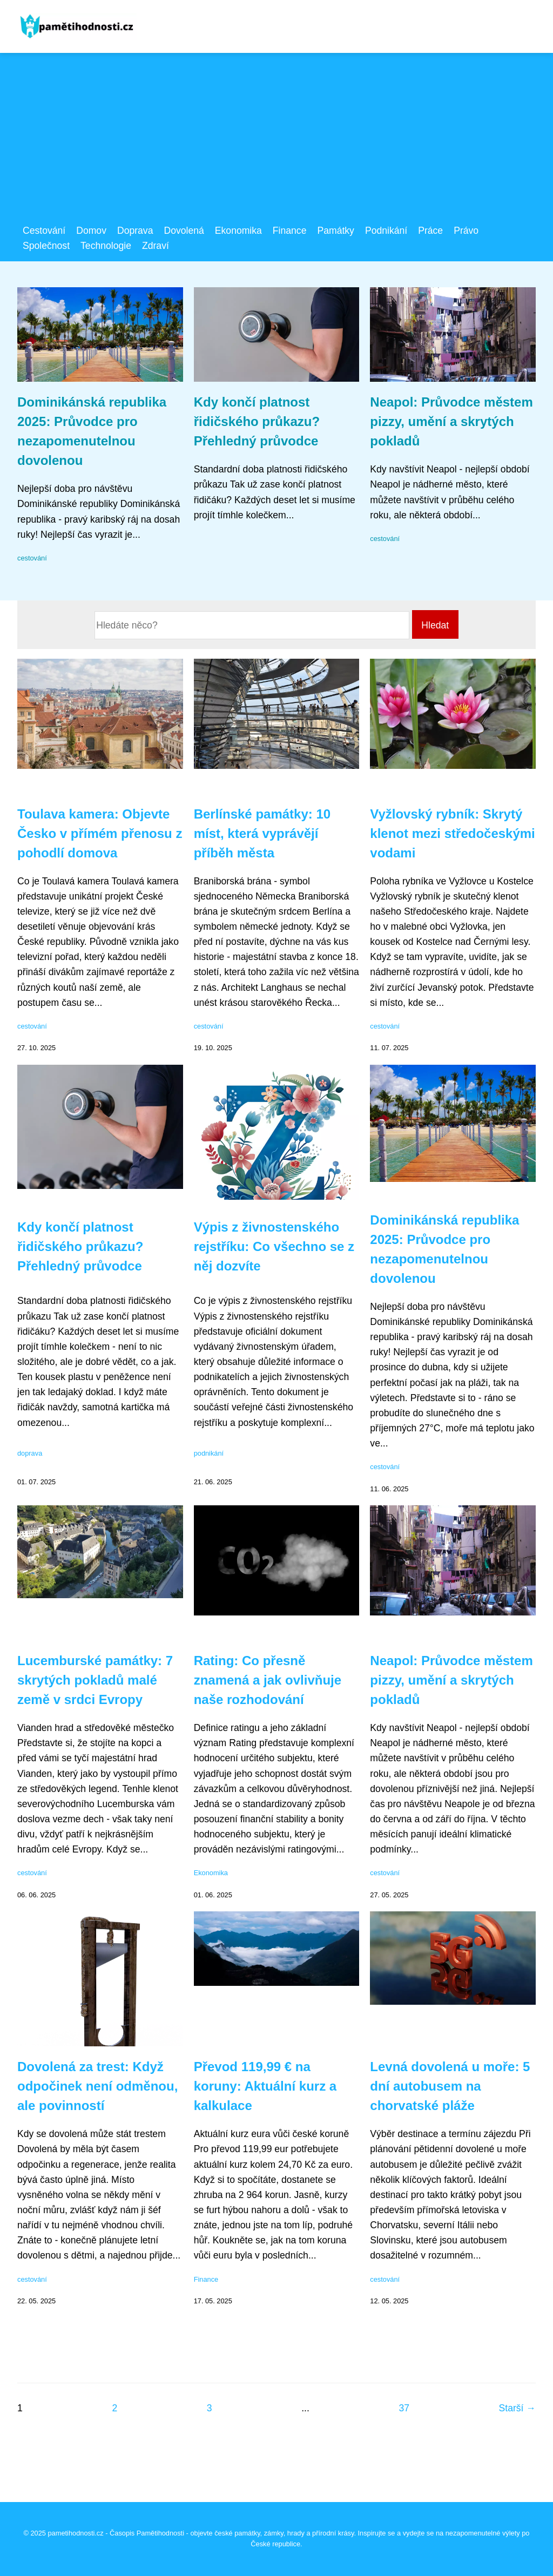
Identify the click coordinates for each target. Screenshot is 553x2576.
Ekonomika (238, 230)
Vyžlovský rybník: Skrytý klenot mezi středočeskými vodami (452, 833)
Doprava (135, 230)
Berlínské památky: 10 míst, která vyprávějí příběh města (262, 833)
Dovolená (184, 230)
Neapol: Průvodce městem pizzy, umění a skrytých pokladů (451, 421)
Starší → (517, 2408)
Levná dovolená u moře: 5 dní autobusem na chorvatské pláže (450, 2086)
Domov (91, 230)
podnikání (209, 1453)
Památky (335, 230)
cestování (32, 558)
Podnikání (386, 230)
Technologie (105, 245)
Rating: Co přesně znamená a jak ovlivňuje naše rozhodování (267, 1680)
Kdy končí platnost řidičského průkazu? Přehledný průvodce (257, 421)
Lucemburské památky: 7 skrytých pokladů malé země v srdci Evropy (95, 1680)
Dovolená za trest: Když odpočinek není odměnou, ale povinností (97, 2086)
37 (404, 2408)
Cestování (44, 230)
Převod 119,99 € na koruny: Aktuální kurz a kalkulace (265, 2086)
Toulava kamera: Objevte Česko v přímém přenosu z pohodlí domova (99, 833)
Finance (290, 230)
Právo (466, 230)
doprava (29, 1453)
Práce (430, 230)
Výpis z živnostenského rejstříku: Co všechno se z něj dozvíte (274, 1246)
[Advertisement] (276, 142)
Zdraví (155, 245)
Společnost (46, 245)
